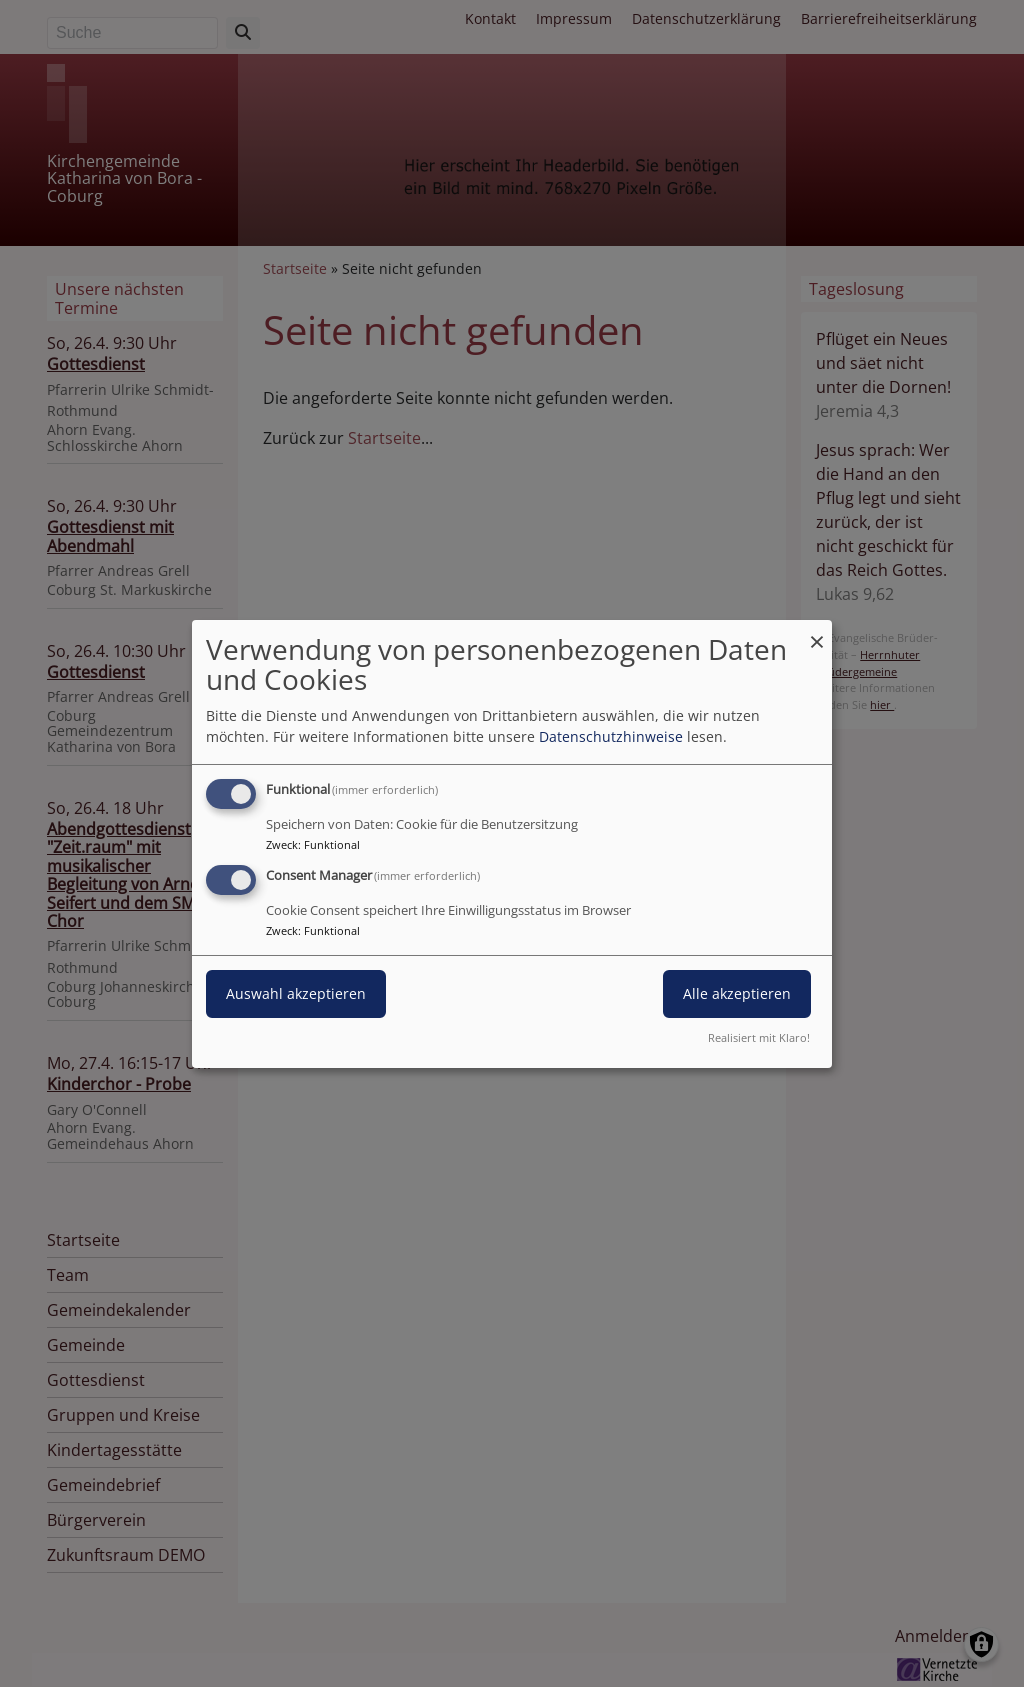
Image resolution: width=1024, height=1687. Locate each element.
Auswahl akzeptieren (296, 993)
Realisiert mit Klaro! (759, 1037)
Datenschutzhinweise (611, 736)
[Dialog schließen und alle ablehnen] (817, 631)
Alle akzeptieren (737, 993)
